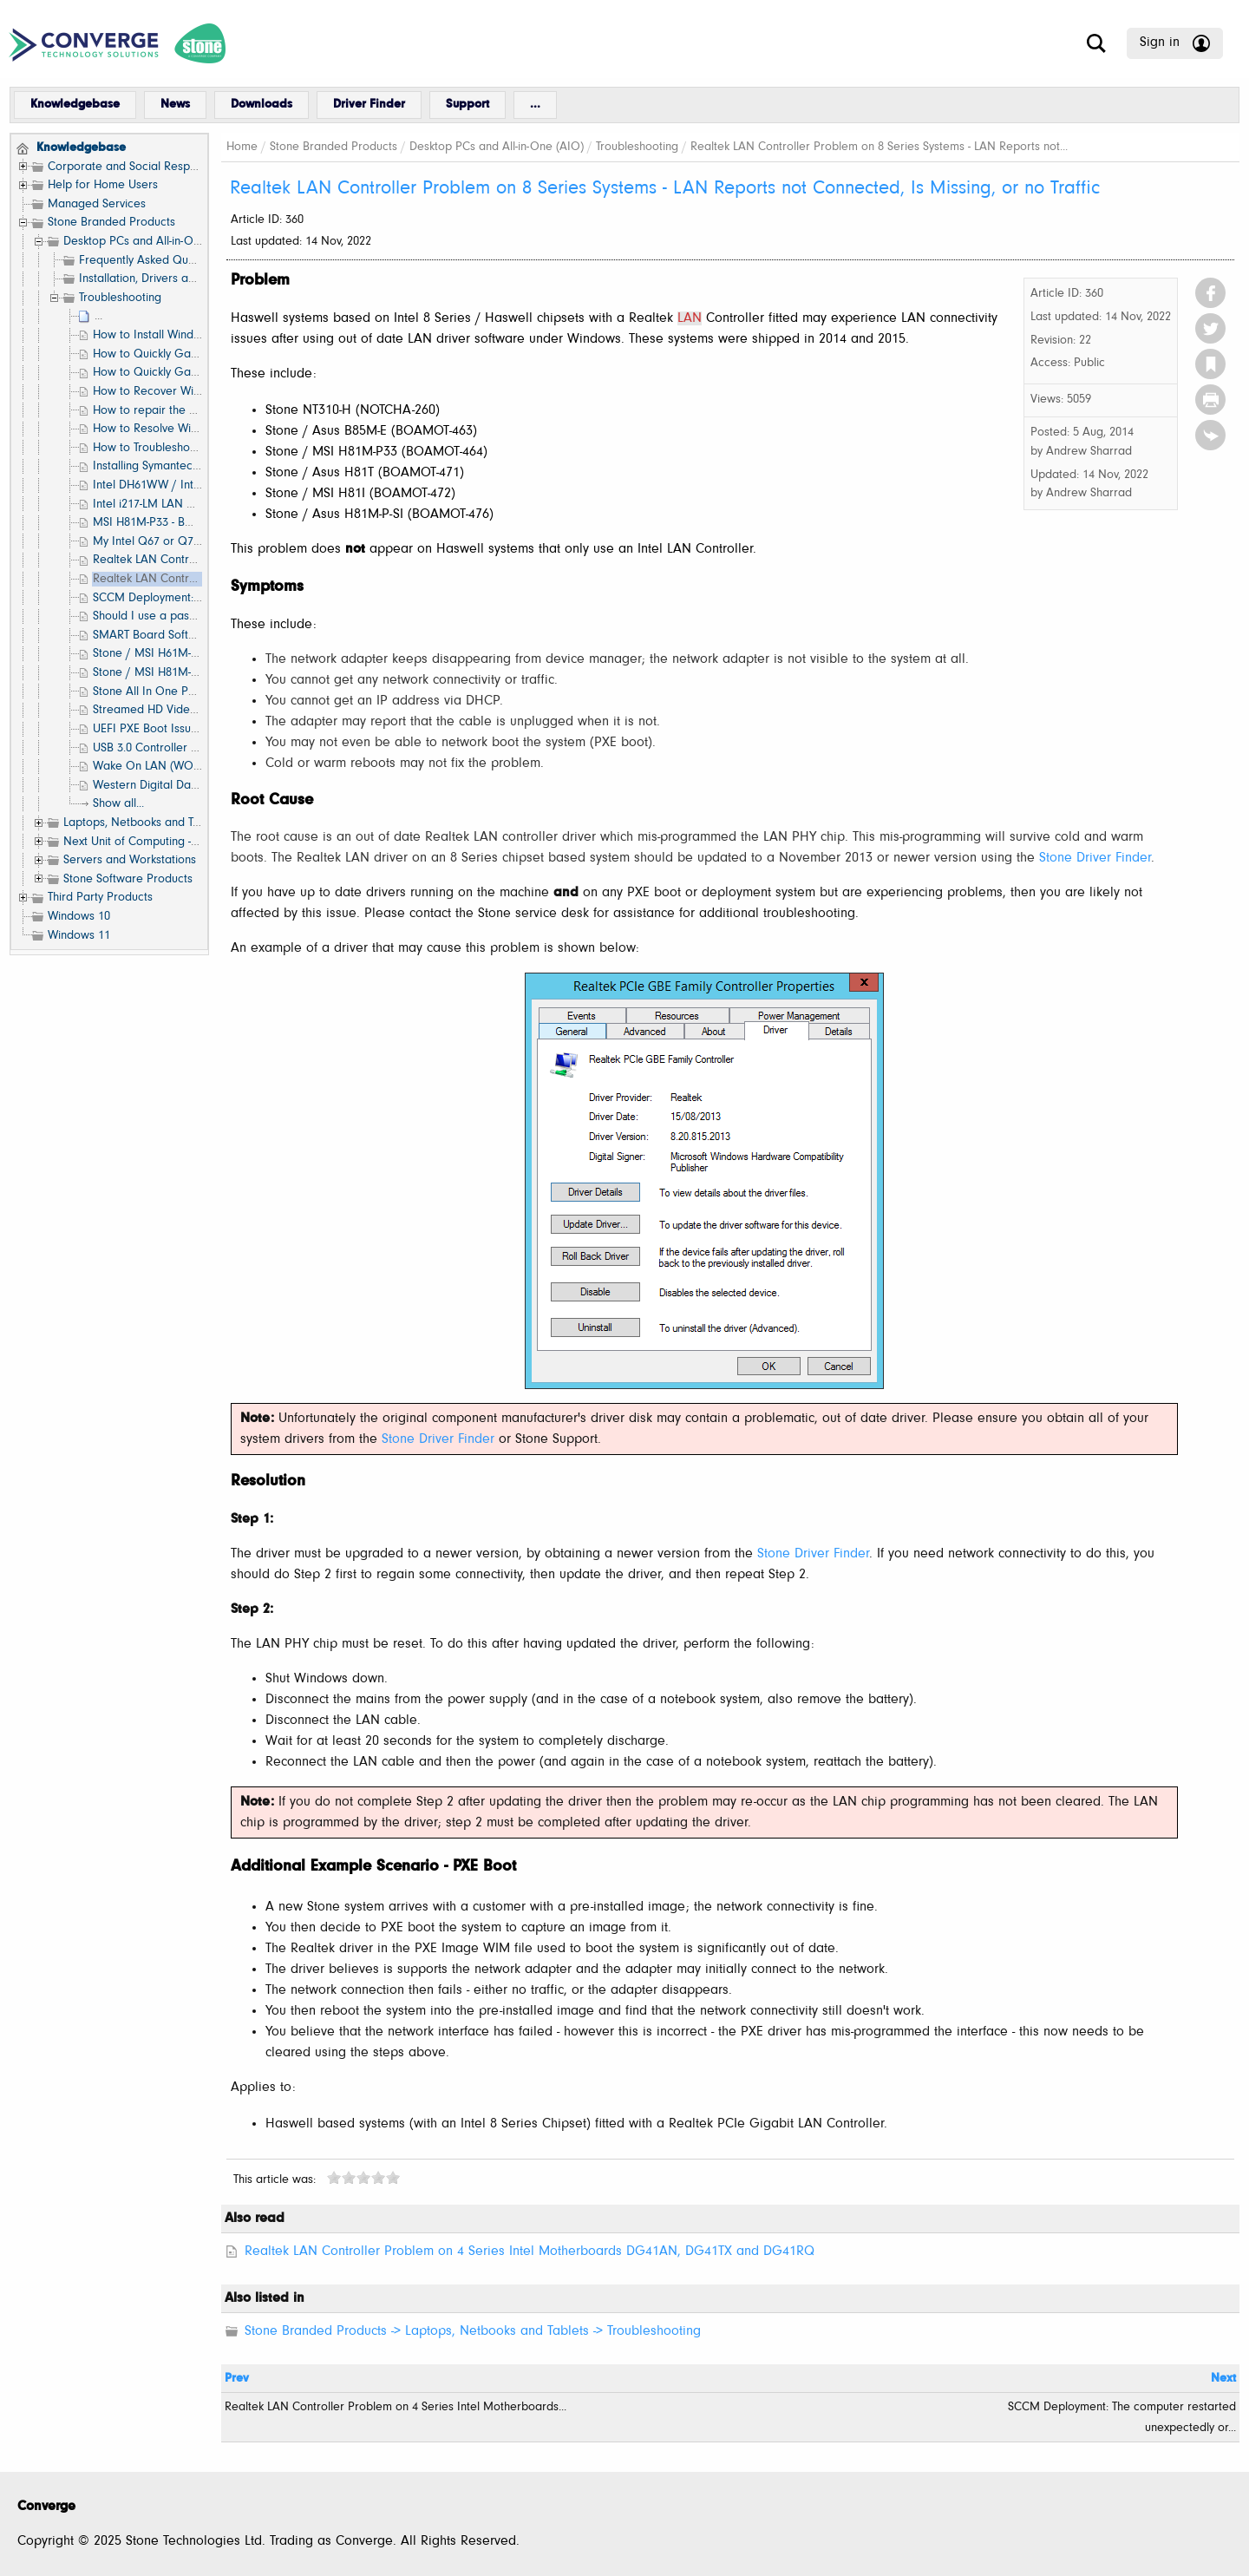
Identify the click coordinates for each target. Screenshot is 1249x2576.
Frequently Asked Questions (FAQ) (168, 260)
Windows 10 (79, 916)
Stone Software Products (128, 879)
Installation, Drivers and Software (165, 278)
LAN (689, 318)
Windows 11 (79, 935)
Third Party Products (100, 897)
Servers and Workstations (129, 860)
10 (393, 2177)
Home (242, 147)
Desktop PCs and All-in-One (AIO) (150, 241)
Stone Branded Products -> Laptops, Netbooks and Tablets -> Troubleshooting (473, 2331)
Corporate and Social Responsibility (141, 167)
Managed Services (97, 204)
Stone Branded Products (111, 222)
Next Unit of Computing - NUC (141, 842)
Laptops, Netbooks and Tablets (144, 822)
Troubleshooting (120, 298)
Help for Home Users (103, 185)
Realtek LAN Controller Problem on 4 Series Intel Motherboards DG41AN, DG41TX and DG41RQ (529, 2251)
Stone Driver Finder (1095, 858)
